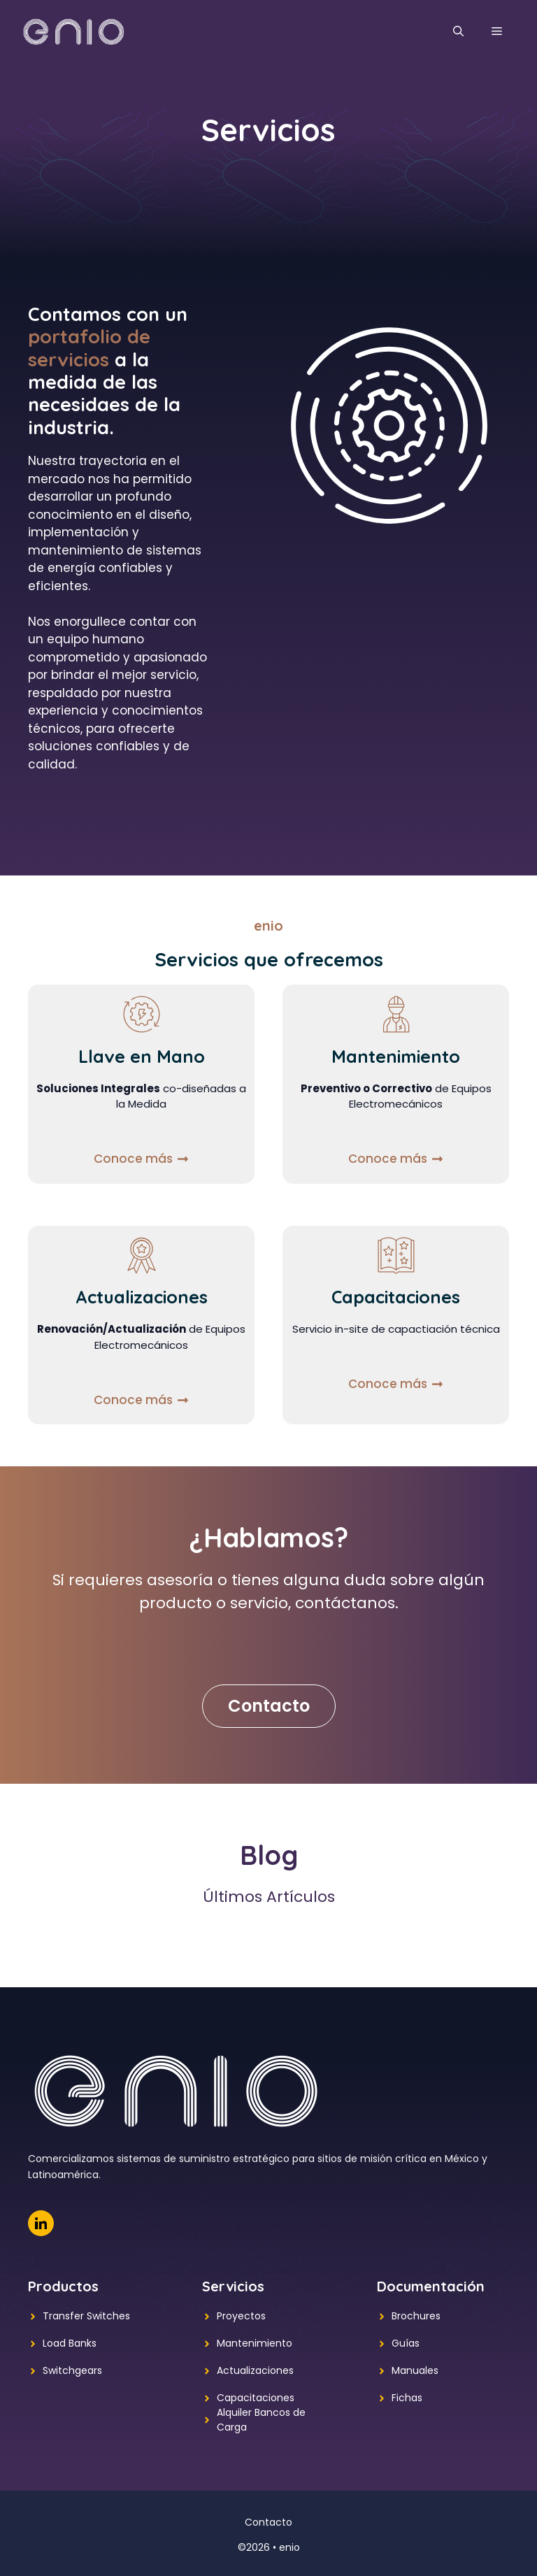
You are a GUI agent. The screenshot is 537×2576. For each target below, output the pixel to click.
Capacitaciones (255, 2398)
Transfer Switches (86, 2316)
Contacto (269, 1705)
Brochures (416, 2316)
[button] (458, 31)
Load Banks (69, 2343)
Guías (406, 2343)
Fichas (407, 2398)
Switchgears (72, 2370)
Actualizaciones (255, 2370)
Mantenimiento (254, 2343)
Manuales (415, 2370)
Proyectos (241, 2316)
